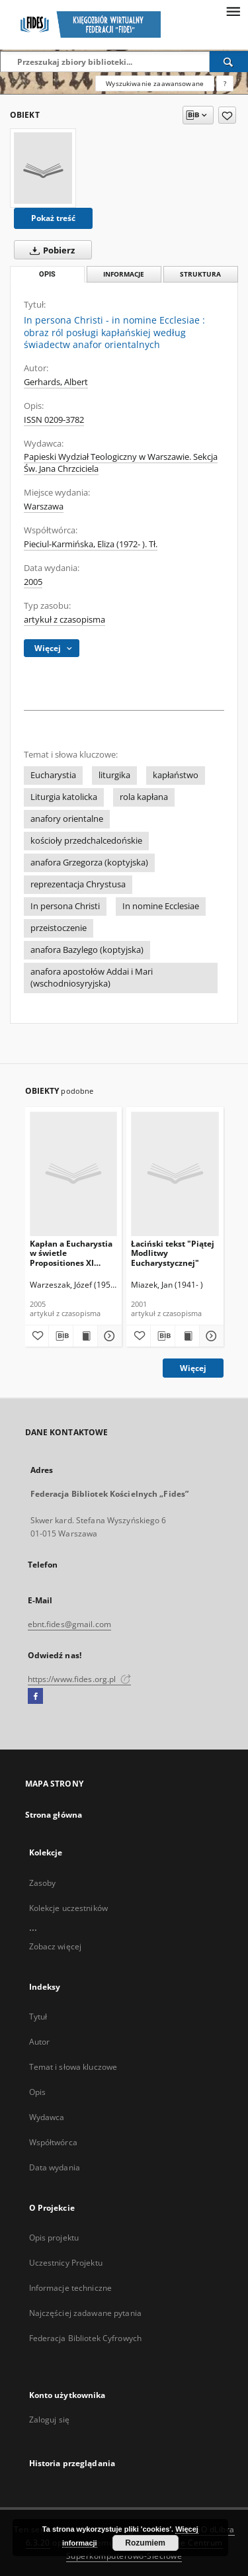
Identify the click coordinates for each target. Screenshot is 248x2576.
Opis (37, 2092)
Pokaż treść (53, 218)
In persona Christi (65, 906)
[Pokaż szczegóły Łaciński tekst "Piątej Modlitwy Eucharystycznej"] (210, 1336)
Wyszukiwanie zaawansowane (155, 83)
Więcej (193, 1368)
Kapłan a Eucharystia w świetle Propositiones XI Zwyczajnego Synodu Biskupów (71, 1253)
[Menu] (233, 10)
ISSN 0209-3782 (54, 419)
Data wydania (54, 2167)
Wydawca (47, 2117)
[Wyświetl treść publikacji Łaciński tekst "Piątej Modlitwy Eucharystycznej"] (187, 1336)
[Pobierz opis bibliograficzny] (61, 1336)
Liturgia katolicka (63, 797)
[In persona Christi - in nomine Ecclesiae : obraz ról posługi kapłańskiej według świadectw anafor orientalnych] (43, 168)
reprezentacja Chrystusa (78, 884)
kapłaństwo (175, 775)
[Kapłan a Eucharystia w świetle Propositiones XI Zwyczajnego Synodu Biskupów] (73, 1173)
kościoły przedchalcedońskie (86, 840)
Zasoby (42, 1882)
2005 (33, 582)
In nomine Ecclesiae (160, 906)
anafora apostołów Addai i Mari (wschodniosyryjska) (91, 977)
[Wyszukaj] (229, 61)
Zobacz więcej (55, 1946)
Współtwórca (53, 2142)
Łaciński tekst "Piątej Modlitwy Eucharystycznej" (172, 1253)
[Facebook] (35, 1697)
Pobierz (49, 250)
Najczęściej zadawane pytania (85, 2313)
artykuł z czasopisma (64, 619)
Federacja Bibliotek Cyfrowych (85, 2338)
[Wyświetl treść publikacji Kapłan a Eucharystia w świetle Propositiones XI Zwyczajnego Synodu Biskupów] (85, 1336)
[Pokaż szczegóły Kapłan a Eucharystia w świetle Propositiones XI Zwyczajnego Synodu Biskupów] (108, 1336)
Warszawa (43, 506)
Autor (39, 2041)
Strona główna (54, 1814)
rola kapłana (144, 797)
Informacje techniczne (70, 2287)
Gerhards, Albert (56, 382)
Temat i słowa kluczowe (73, 2066)
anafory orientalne (66, 818)
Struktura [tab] (200, 274)
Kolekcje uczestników (68, 1908)
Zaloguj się (49, 2419)
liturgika (114, 775)
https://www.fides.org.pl (79, 1679)
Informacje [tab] (123, 274)
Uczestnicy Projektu (66, 2262)
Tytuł (38, 2016)
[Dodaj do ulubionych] (227, 115)
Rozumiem (145, 2543)
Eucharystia (53, 775)
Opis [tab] (47, 274)
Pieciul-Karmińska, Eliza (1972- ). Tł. (90, 544)
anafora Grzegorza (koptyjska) (89, 862)
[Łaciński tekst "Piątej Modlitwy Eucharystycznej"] (175, 1173)
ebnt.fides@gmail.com (69, 1624)
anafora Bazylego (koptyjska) (87, 949)
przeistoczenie (58, 928)
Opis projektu (54, 2237)
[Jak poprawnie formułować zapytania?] (224, 83)
